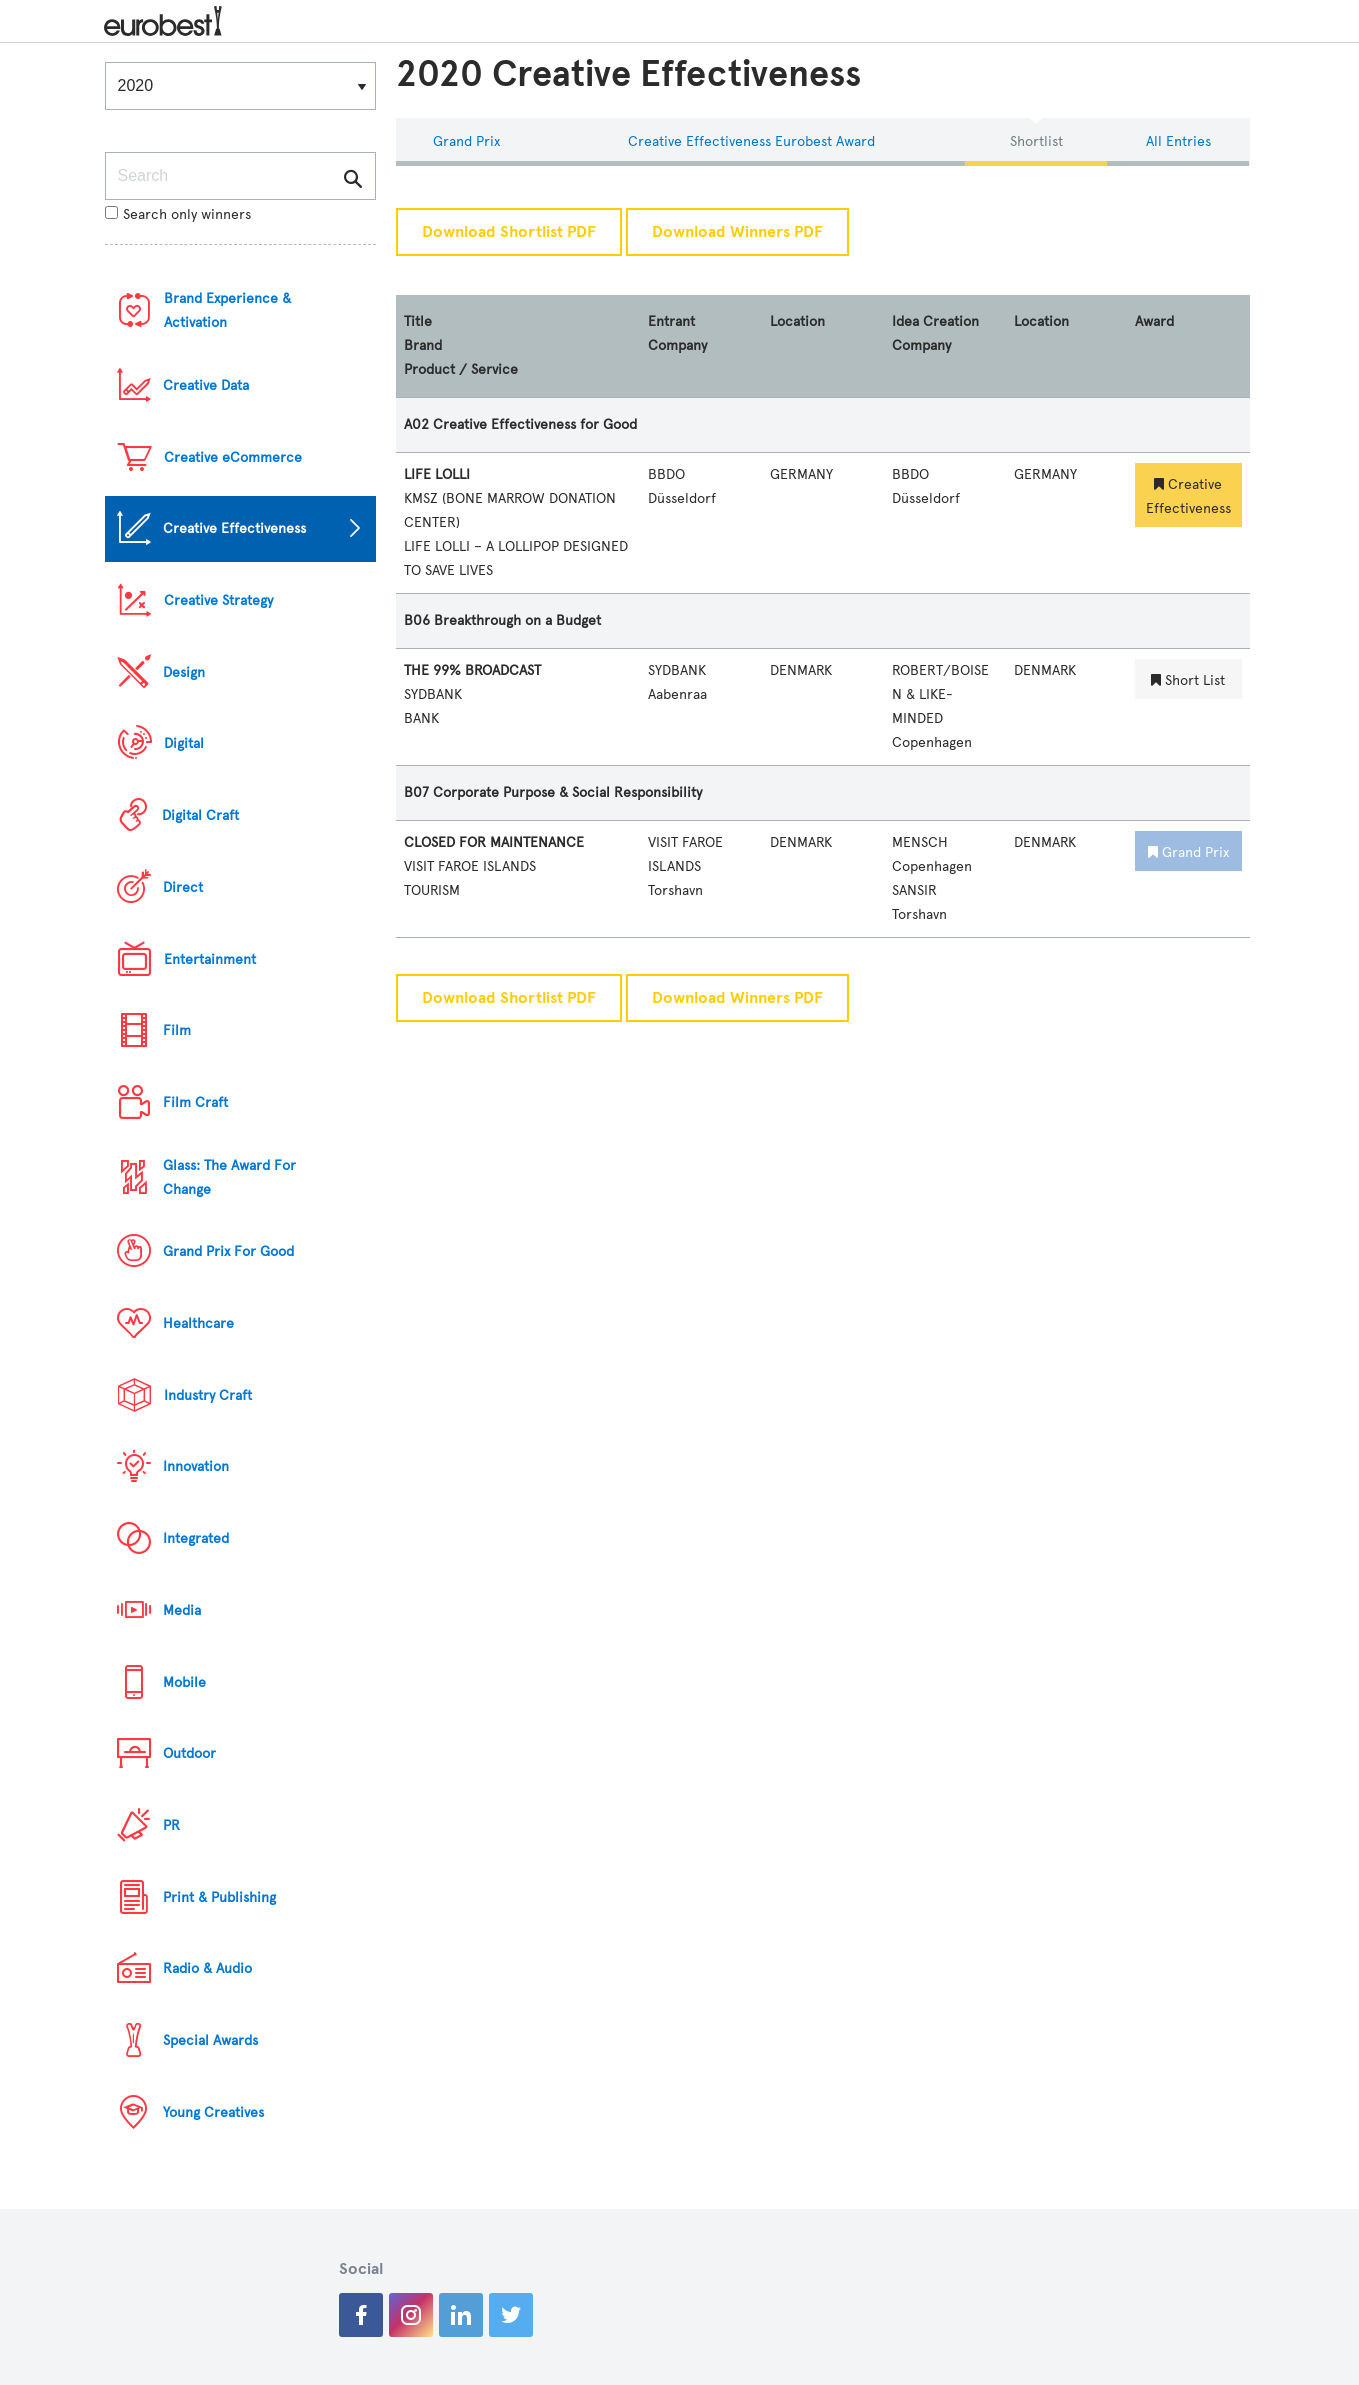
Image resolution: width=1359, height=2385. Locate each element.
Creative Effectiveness (234, 528)
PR (171, 1825)
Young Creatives (213, 2112)
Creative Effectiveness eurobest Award (751, 141)
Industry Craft (208, 1395)
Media (182, 1610)
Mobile (184, 1682)
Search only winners (178, 214)
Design (184, 672)
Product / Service (461, 369)
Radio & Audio (207, 1968)
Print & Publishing (219, 1897)
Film (177, 1030)
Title (418, 321)
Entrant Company (677, 333)
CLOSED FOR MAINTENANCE (494, 842)
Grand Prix (466, 141)
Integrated (196, 1538)
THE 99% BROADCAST (472, 670)
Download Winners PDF (737, 232)
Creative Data (206, 385)
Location (797, 321)
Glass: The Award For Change (229, 1177)
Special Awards (210, 2040)
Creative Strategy (218, 600)
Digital (184, 743)
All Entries (1178, 141)
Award (1154, 321)
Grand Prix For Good (228, 1251)
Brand (423, 345)
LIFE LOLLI (437, 474)
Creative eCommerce (233, 457)
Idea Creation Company (935, 333)
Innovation (196, 1466)
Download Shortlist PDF (509, 232)
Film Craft (195, 1102)
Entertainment (210, 959)
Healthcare (198, 1323)
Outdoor (189, 1753)
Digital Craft (200, 815)
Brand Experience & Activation (227, 310)
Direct (183, 887)
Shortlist (1036, 141)
